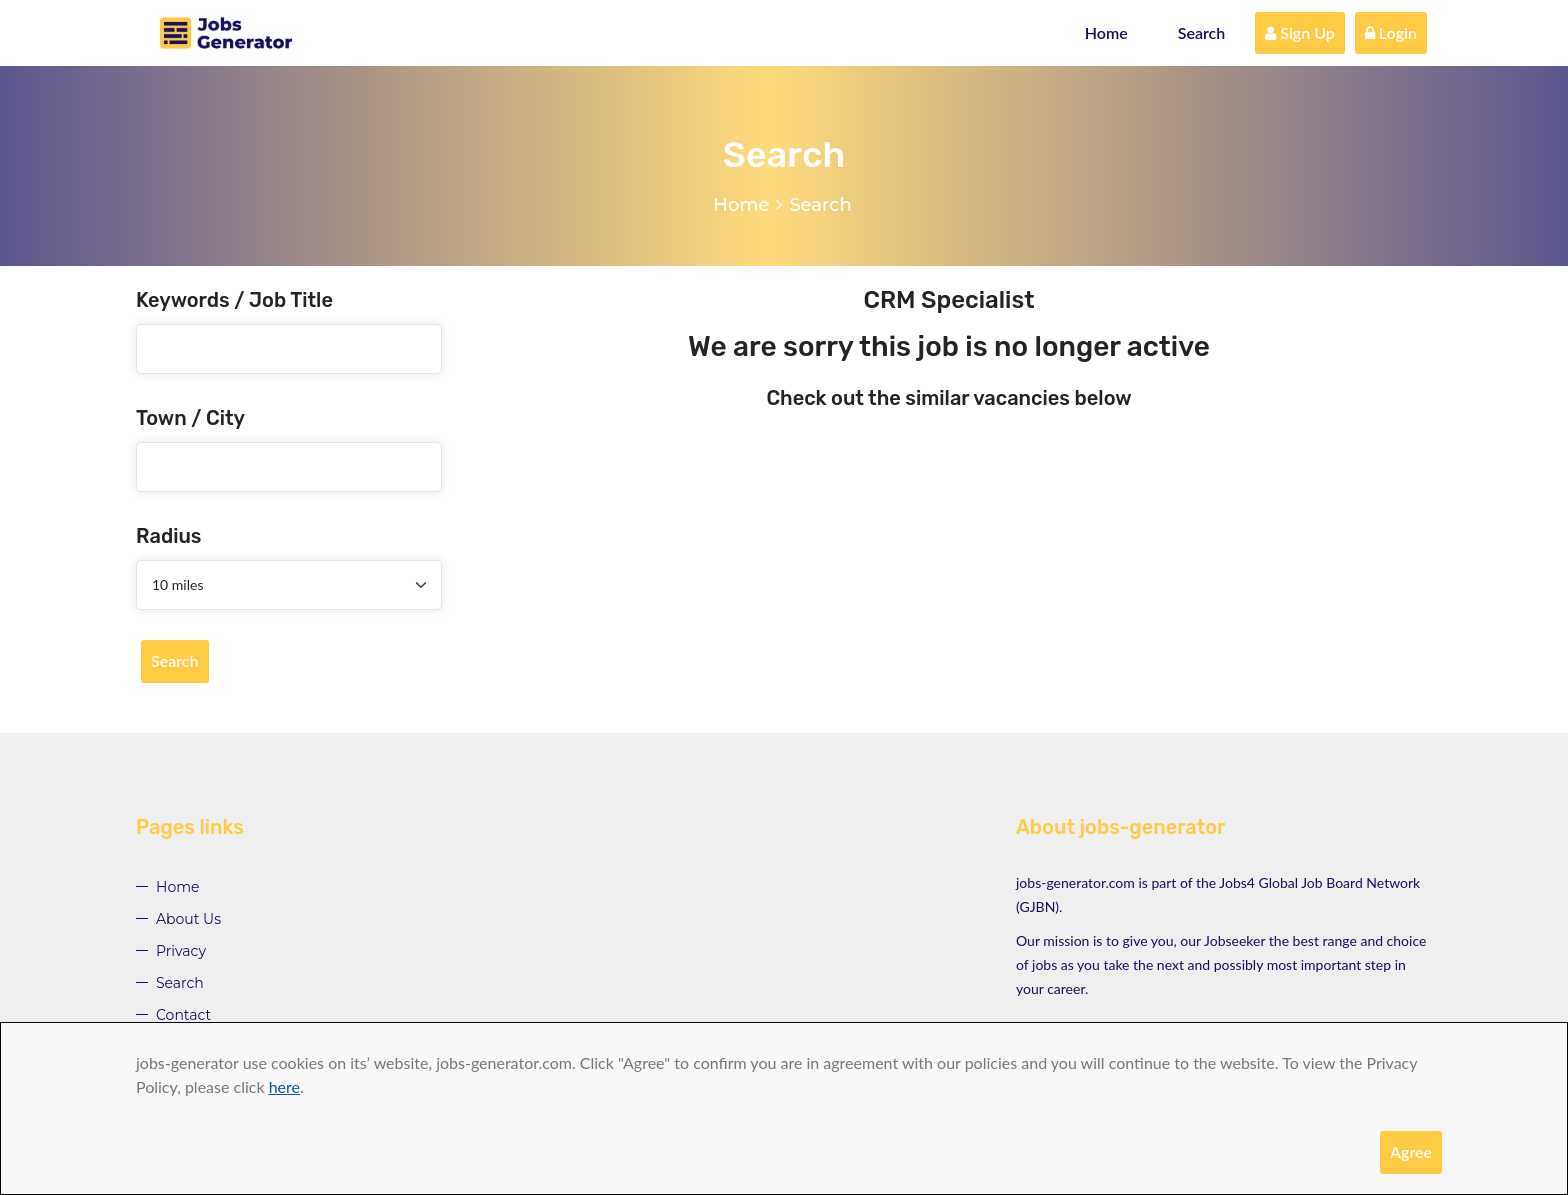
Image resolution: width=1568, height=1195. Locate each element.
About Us (188, 919)
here (284, 1086)
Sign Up (1300, 32)
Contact (183, 1015)
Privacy (181, 951)
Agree (1411, 1151)
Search (1202, 32)
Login (1391, 32)
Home (1106, 32)
